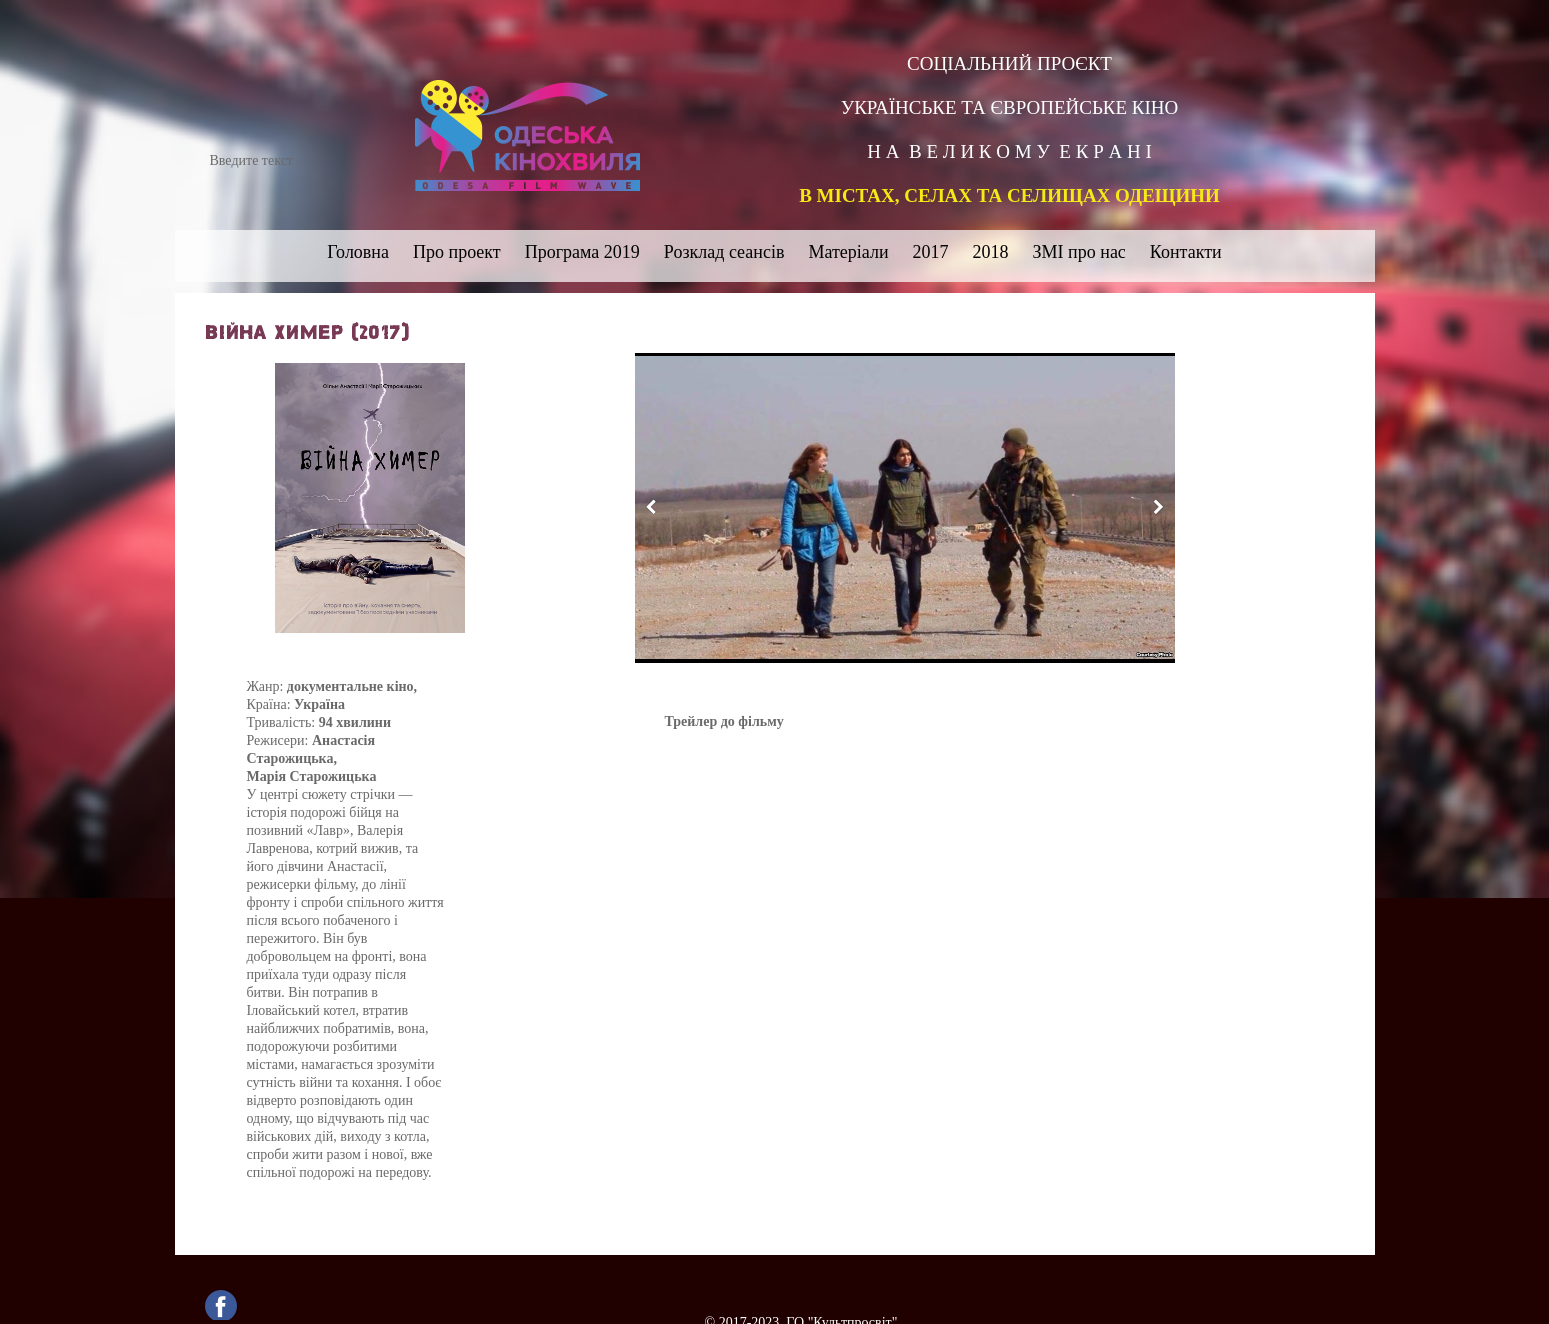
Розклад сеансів (724, 252)
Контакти (1186, 252)
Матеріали (848, 252)
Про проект (457, 252)
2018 (991, 252)
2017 (931, 252)
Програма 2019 (582, 252)
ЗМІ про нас (1079, 252)
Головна (358, 252)
